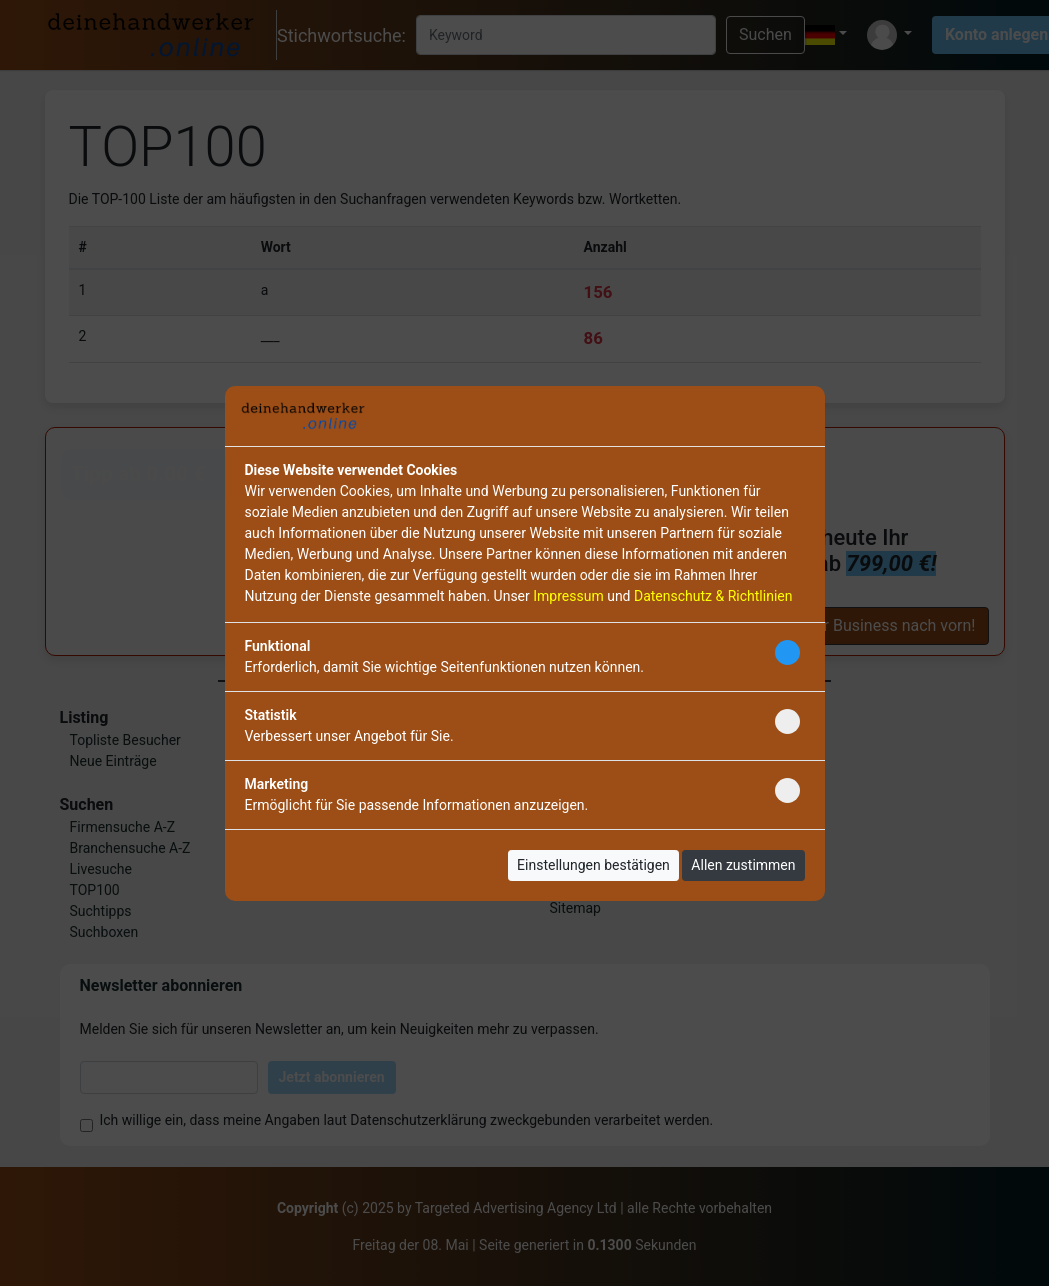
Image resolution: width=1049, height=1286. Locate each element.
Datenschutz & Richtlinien (713, 596)
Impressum (568, 596)
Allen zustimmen (743, 865)
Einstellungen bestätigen (593, 865)
